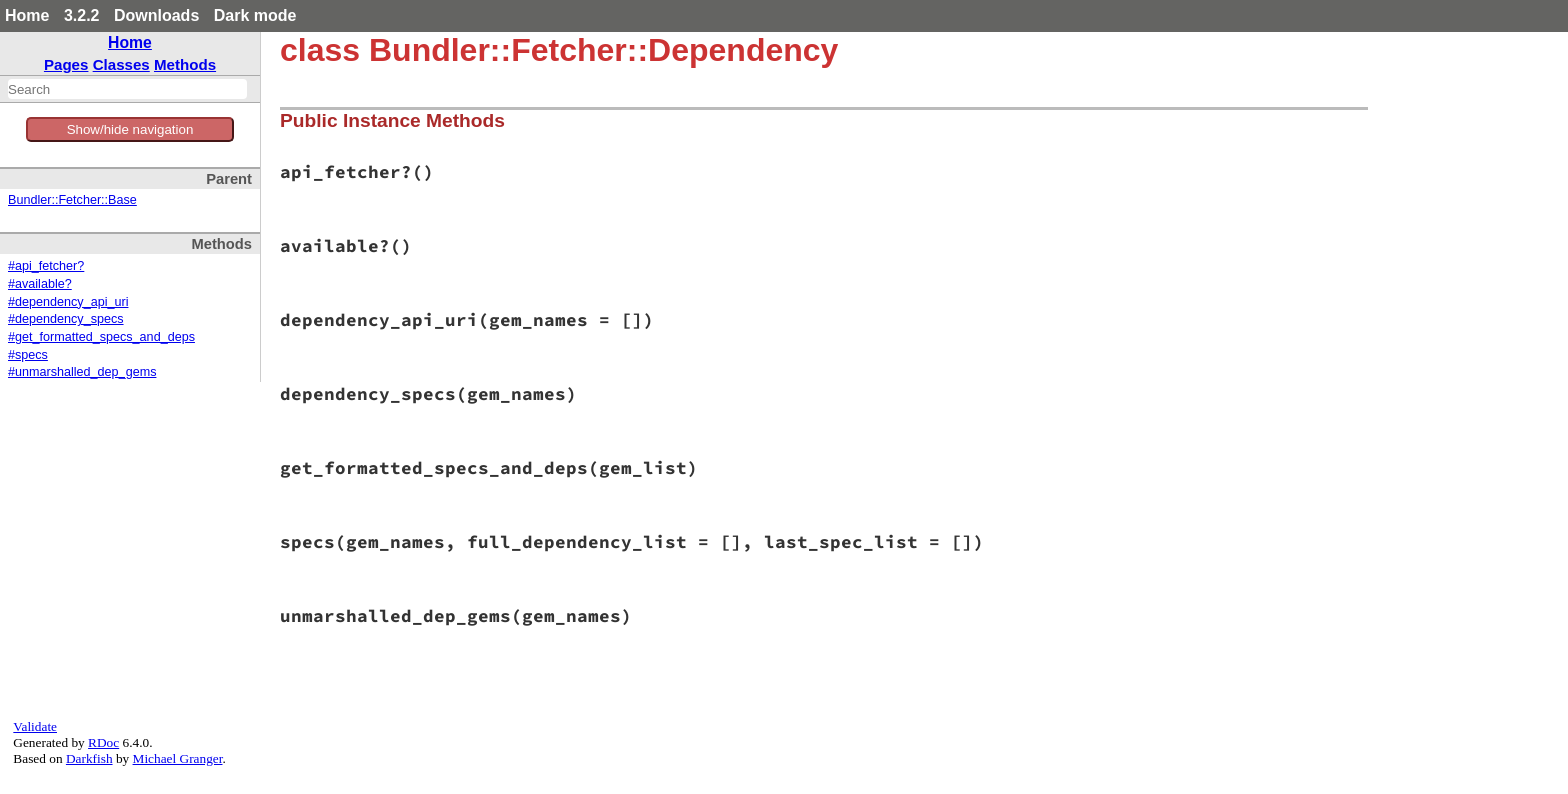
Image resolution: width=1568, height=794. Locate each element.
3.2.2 (82, 15)
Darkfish (89, 758)
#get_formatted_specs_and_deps (101, 337)
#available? (40, 284)
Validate (35, 726)
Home (27, 15)
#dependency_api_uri (68, 302)
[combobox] (127, 89)
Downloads (156, 15)
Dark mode (255, 15)
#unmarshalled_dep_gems (82, 372)
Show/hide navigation (130, 129)
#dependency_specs (66, 319)
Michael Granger (178, 758)
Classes (121, 64)
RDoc (103, 742)
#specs (28, 355)
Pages (66, 64)
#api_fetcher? (46, 266)
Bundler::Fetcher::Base (72, 200)
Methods (185, 64)
